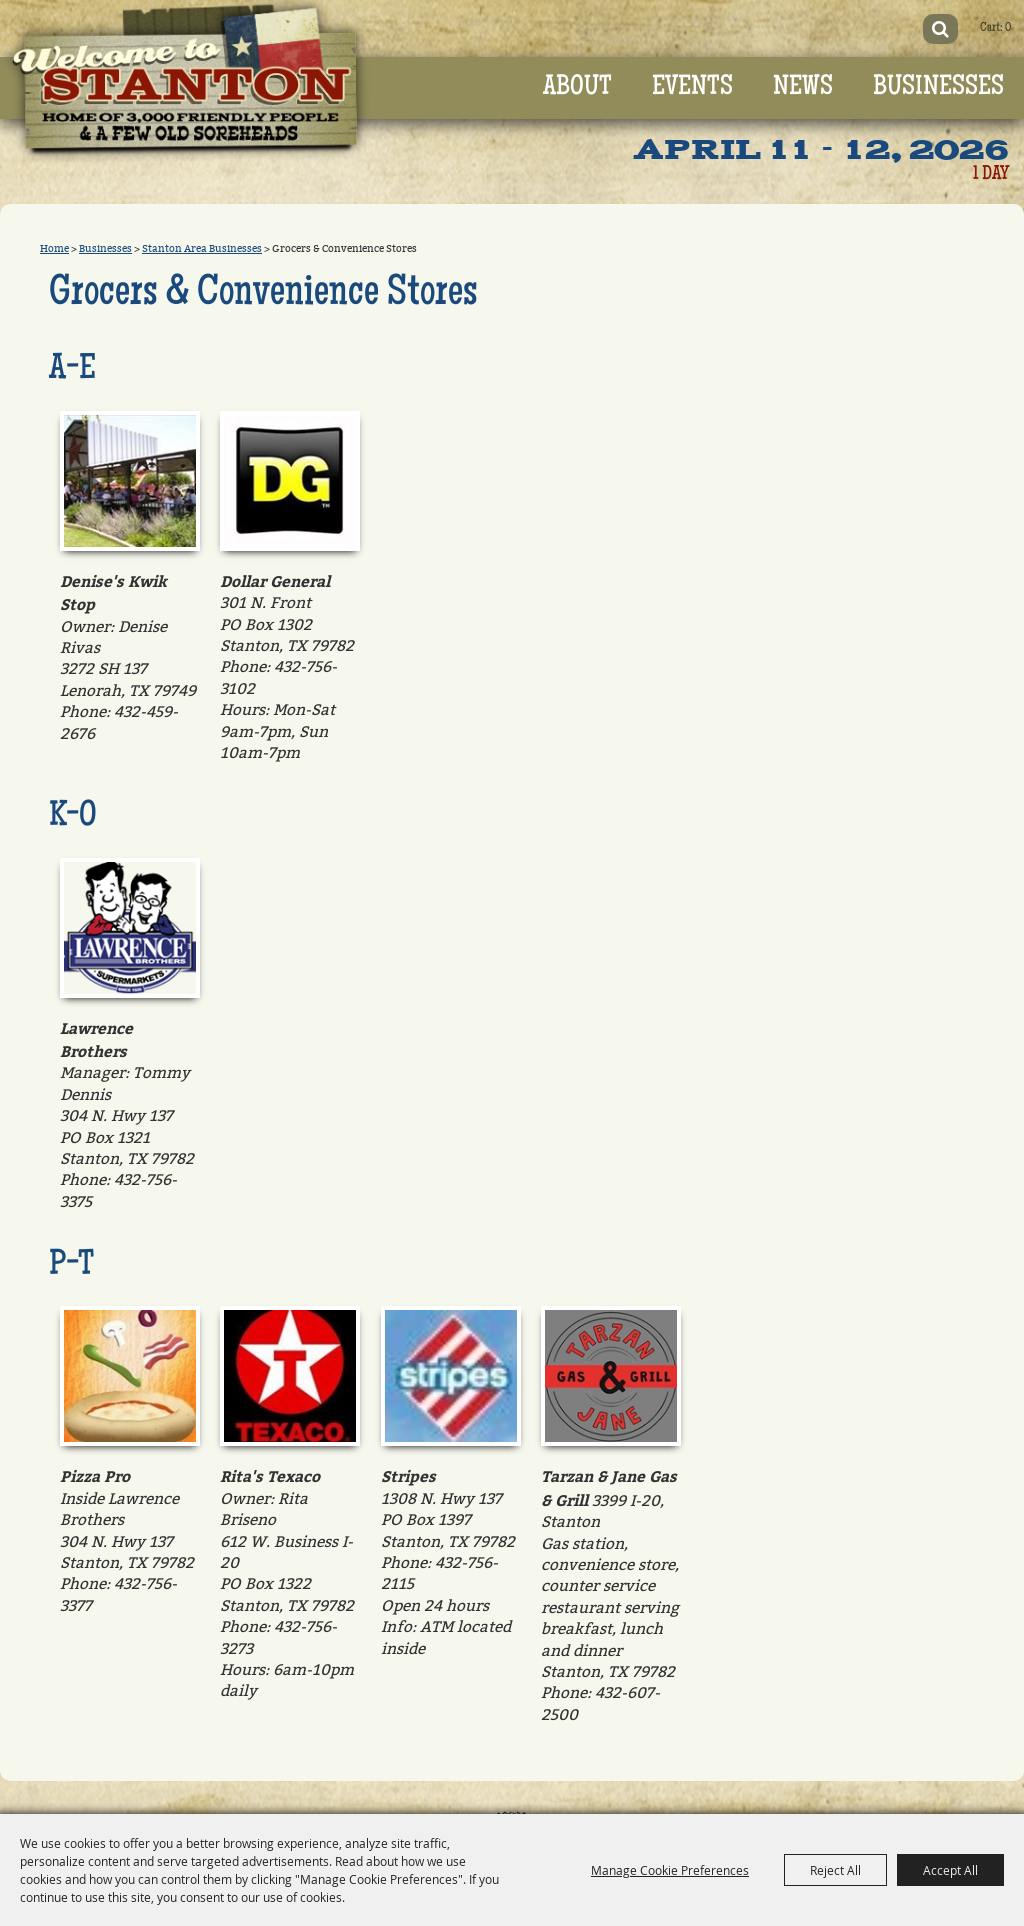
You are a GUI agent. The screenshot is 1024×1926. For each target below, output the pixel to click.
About (577, 88)
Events (692, 88)
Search (935, 29)
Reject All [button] (835, 1870)
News (803, 88)
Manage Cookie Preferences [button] (670, 1870)
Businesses (938, 88)
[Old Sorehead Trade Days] (198, 89)
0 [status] (1006, 28)
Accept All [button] (950, 1870)
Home (54, 249)
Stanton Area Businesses (202, 249)
